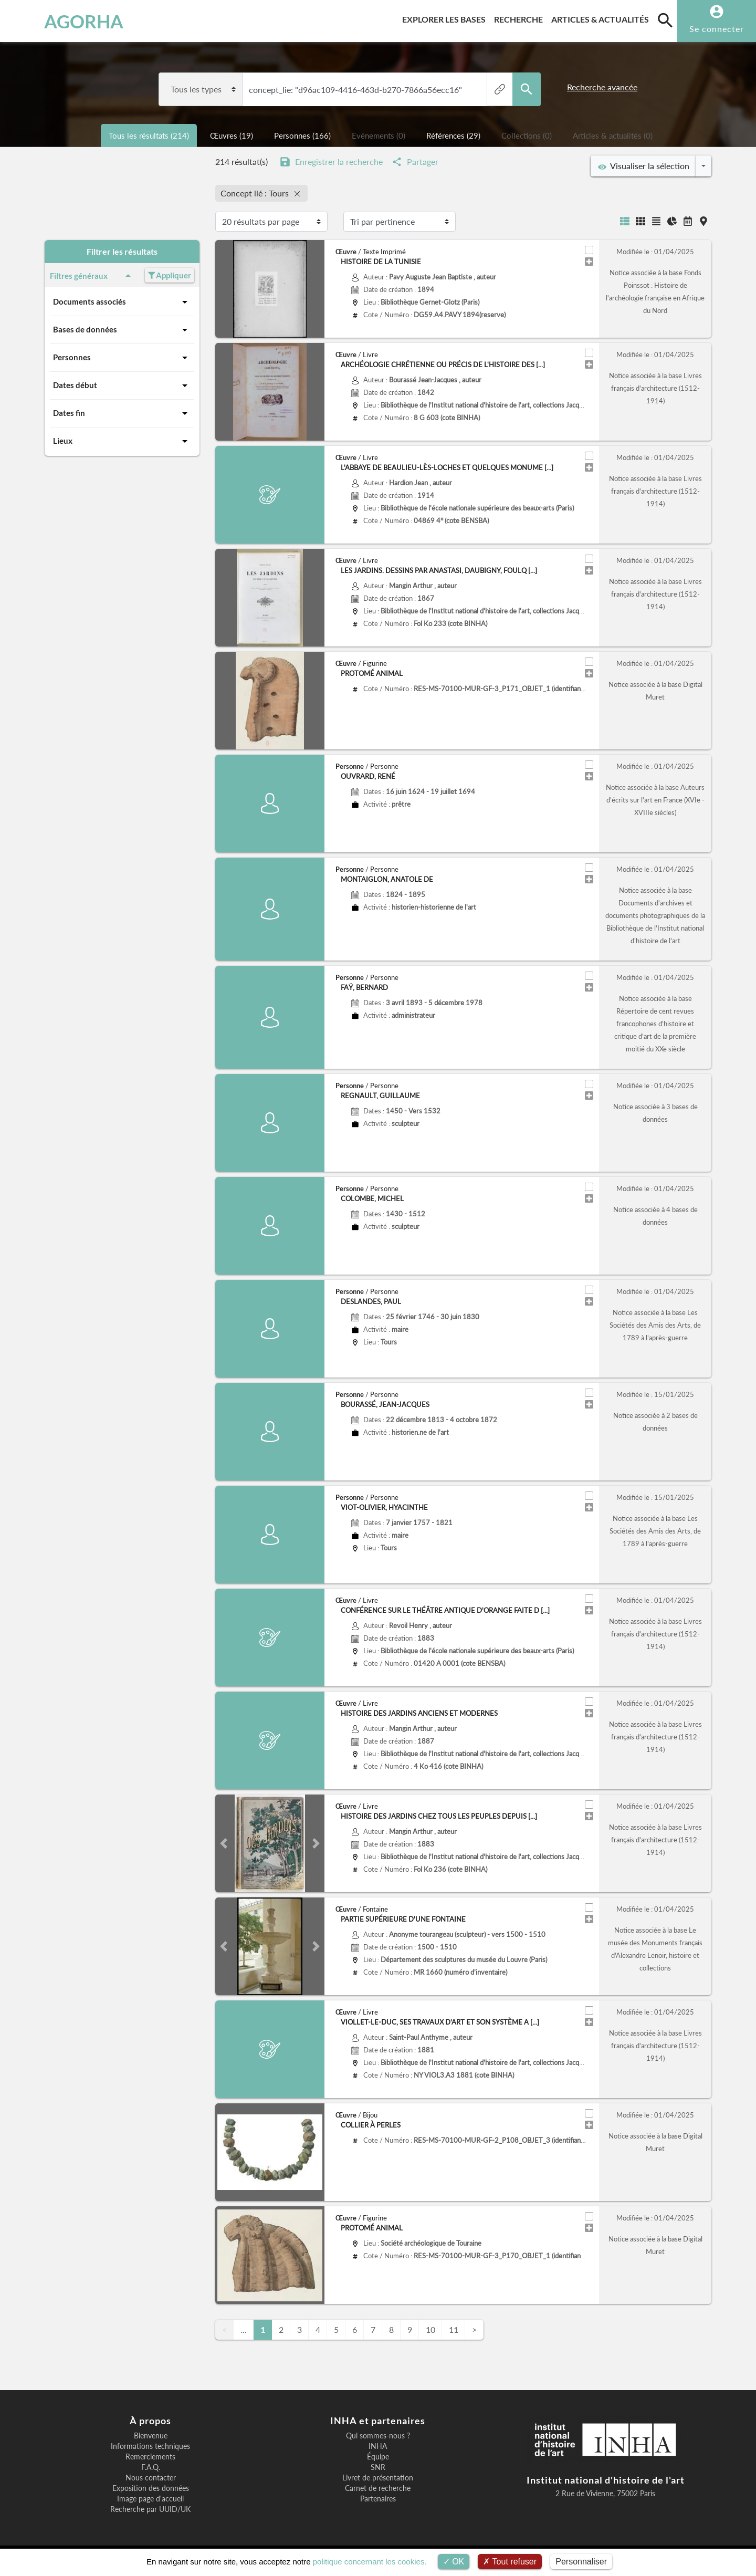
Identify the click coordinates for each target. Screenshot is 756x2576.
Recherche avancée (602, 87)
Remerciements (150, 2456)
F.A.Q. (150, 2467)
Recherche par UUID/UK (150, 2509)
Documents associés (122, 302)
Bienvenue (150, 2435)
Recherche (520, 17)
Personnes (122, 357)
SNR (378, 2467)
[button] (223, 1843)
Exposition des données (150, 2488)
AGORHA (62, 21)
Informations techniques (150, 2446)
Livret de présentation (377, 2477)
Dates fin (122, 413)
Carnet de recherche (378, 2488)
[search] (665, 20)
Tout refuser (510, 2561)
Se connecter (716, 29)
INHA (378, 2446)
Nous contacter (150, 2477)
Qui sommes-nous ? (378, 2435)
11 (453, 2329)
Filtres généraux (92, 275)
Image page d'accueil (150, 2498)
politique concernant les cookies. (370, 2561)
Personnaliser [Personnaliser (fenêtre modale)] (581, 2561)
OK (454, 2561)
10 (430, 2329)
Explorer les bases (446, 17)
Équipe (378, 2456)
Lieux (122, 441)
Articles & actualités (602, 17)
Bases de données (122, 330)
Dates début (122, 385)
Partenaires (378, 2498)
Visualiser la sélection (643, 166)
